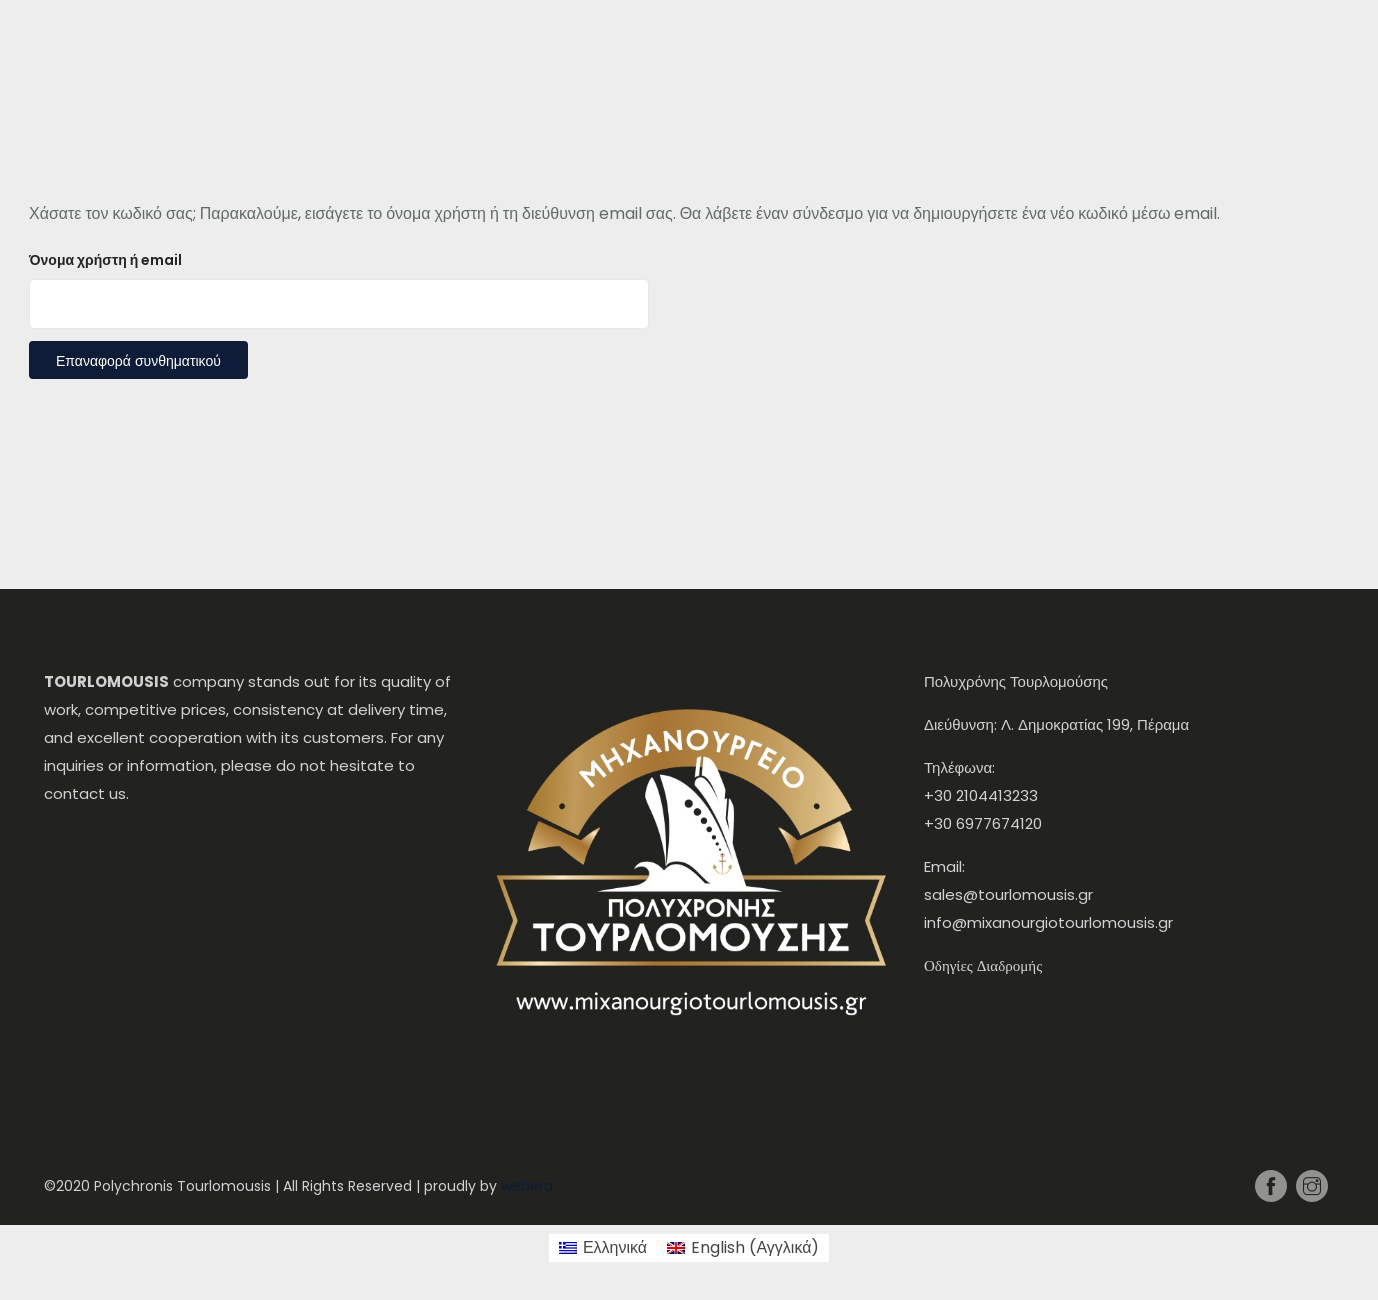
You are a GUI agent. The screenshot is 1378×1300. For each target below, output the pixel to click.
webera (527, 1186)
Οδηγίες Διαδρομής (983, 965)
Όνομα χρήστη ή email (105, 260)
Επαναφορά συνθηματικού (138, 361)
